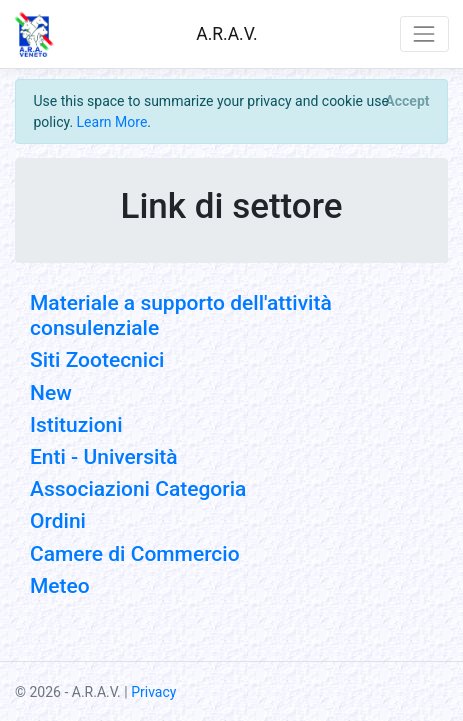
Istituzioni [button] (76, 425)
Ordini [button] (58, 521)
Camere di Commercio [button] (135, 554)
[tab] (231, 393)
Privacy (153, 692)
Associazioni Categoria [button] (138, 489)
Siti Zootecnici (97, 360)
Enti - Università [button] (104, 457)
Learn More (112, 122)
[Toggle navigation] (424, 33)
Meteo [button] (60, 586)
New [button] (51, 393)
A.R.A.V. (226, 34)
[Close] (407, 101)
